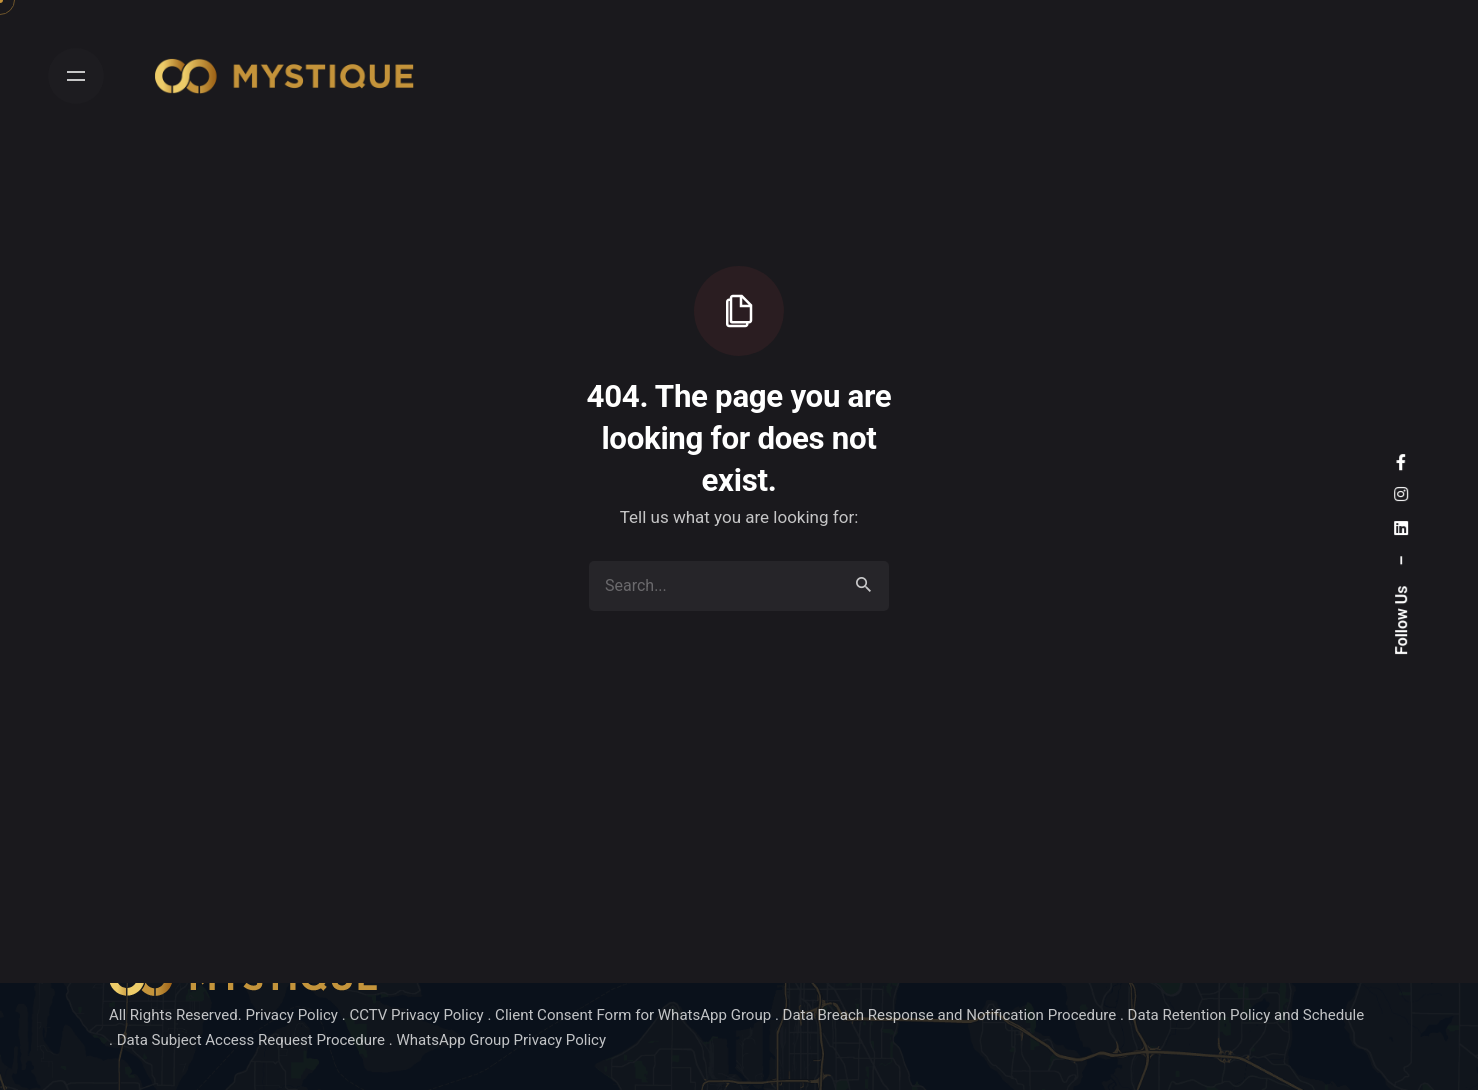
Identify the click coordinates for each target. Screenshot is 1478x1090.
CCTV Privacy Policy (418, 1015)
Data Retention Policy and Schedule (1246, 1015)
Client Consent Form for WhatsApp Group (633, 1015)
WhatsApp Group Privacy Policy (501, 1040)
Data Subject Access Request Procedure (251, 1040)
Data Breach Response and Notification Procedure (951, 1015)
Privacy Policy (293, 1015)
